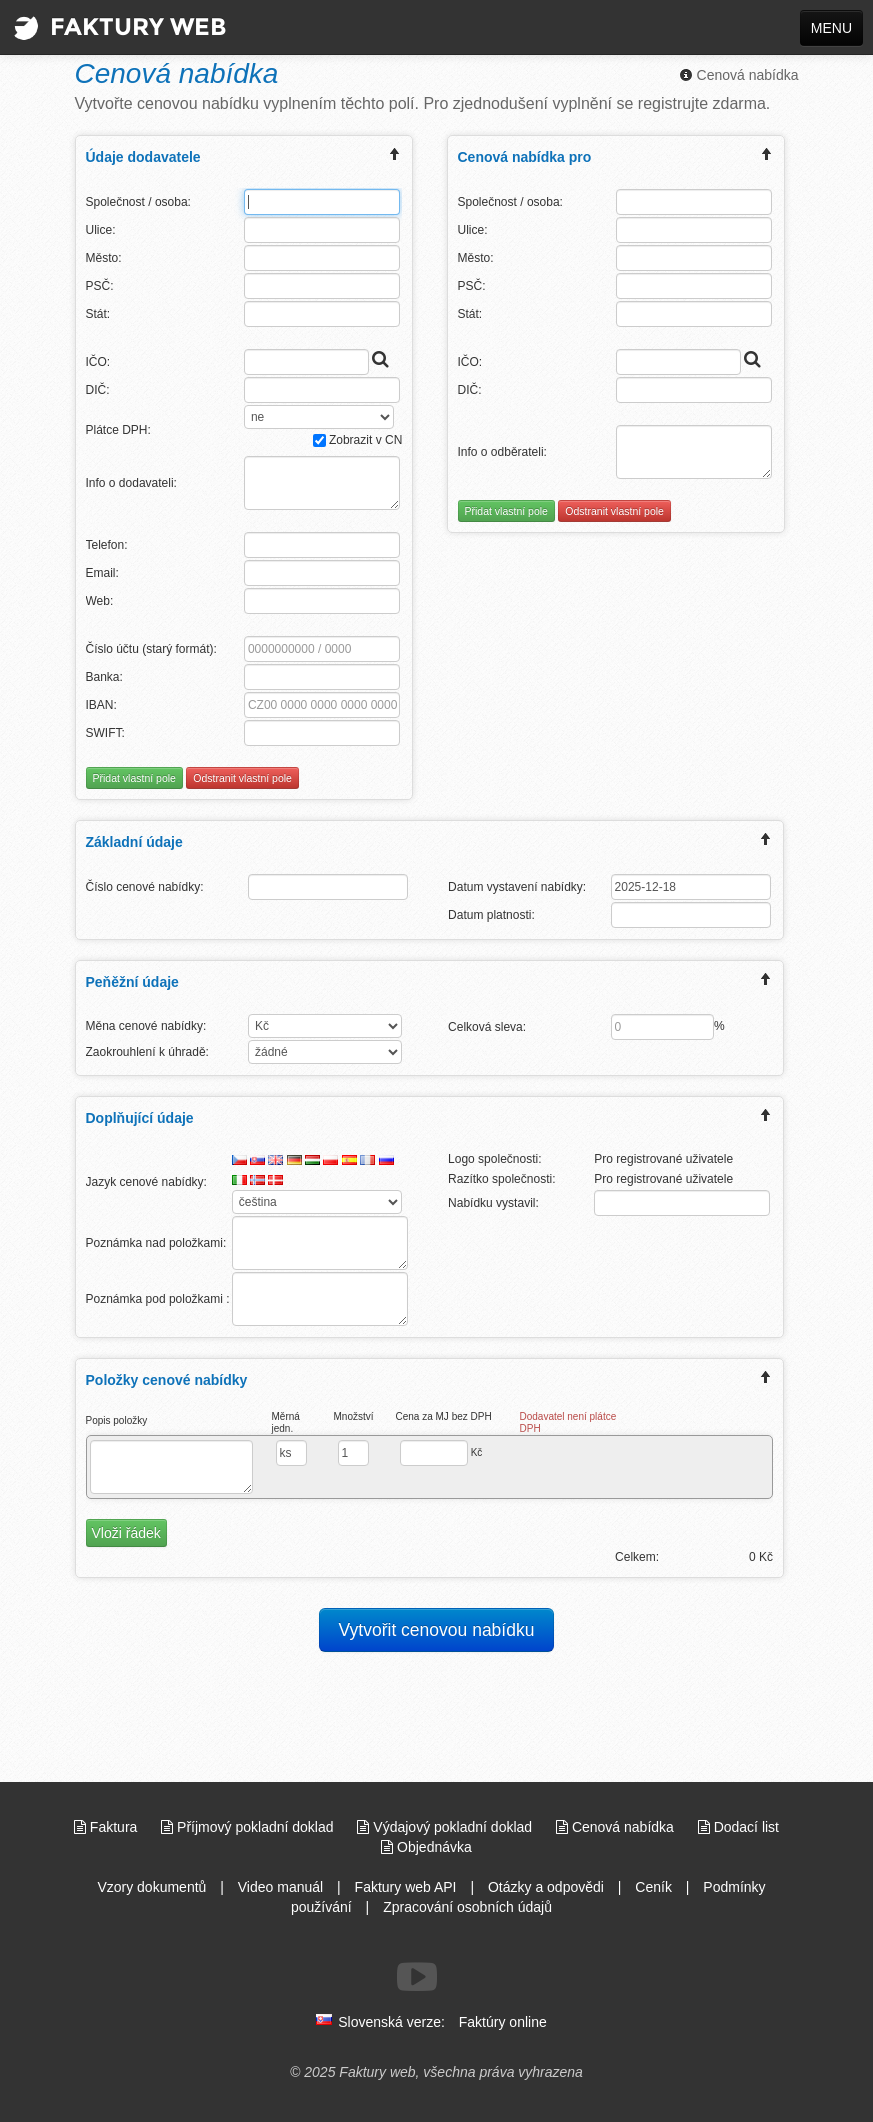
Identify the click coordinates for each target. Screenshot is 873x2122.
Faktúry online (503, 2022)
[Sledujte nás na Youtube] (417, 1977)
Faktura (107, 1827)
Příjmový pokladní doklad (249, 1827)
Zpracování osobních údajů (467, 1907)
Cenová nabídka (739, 75)
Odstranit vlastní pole (242, 778)
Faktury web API (406, 1887)
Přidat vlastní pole (134, 778)
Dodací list (738, 1827)
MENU (831, 28)
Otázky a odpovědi (546, 1887)
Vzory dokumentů (151, 1887)
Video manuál (280, 1887)
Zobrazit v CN (358, 440)
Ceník (653, 1887)
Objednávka (426, 1847)
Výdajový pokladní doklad (446, 1827)
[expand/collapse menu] (395, 156)
